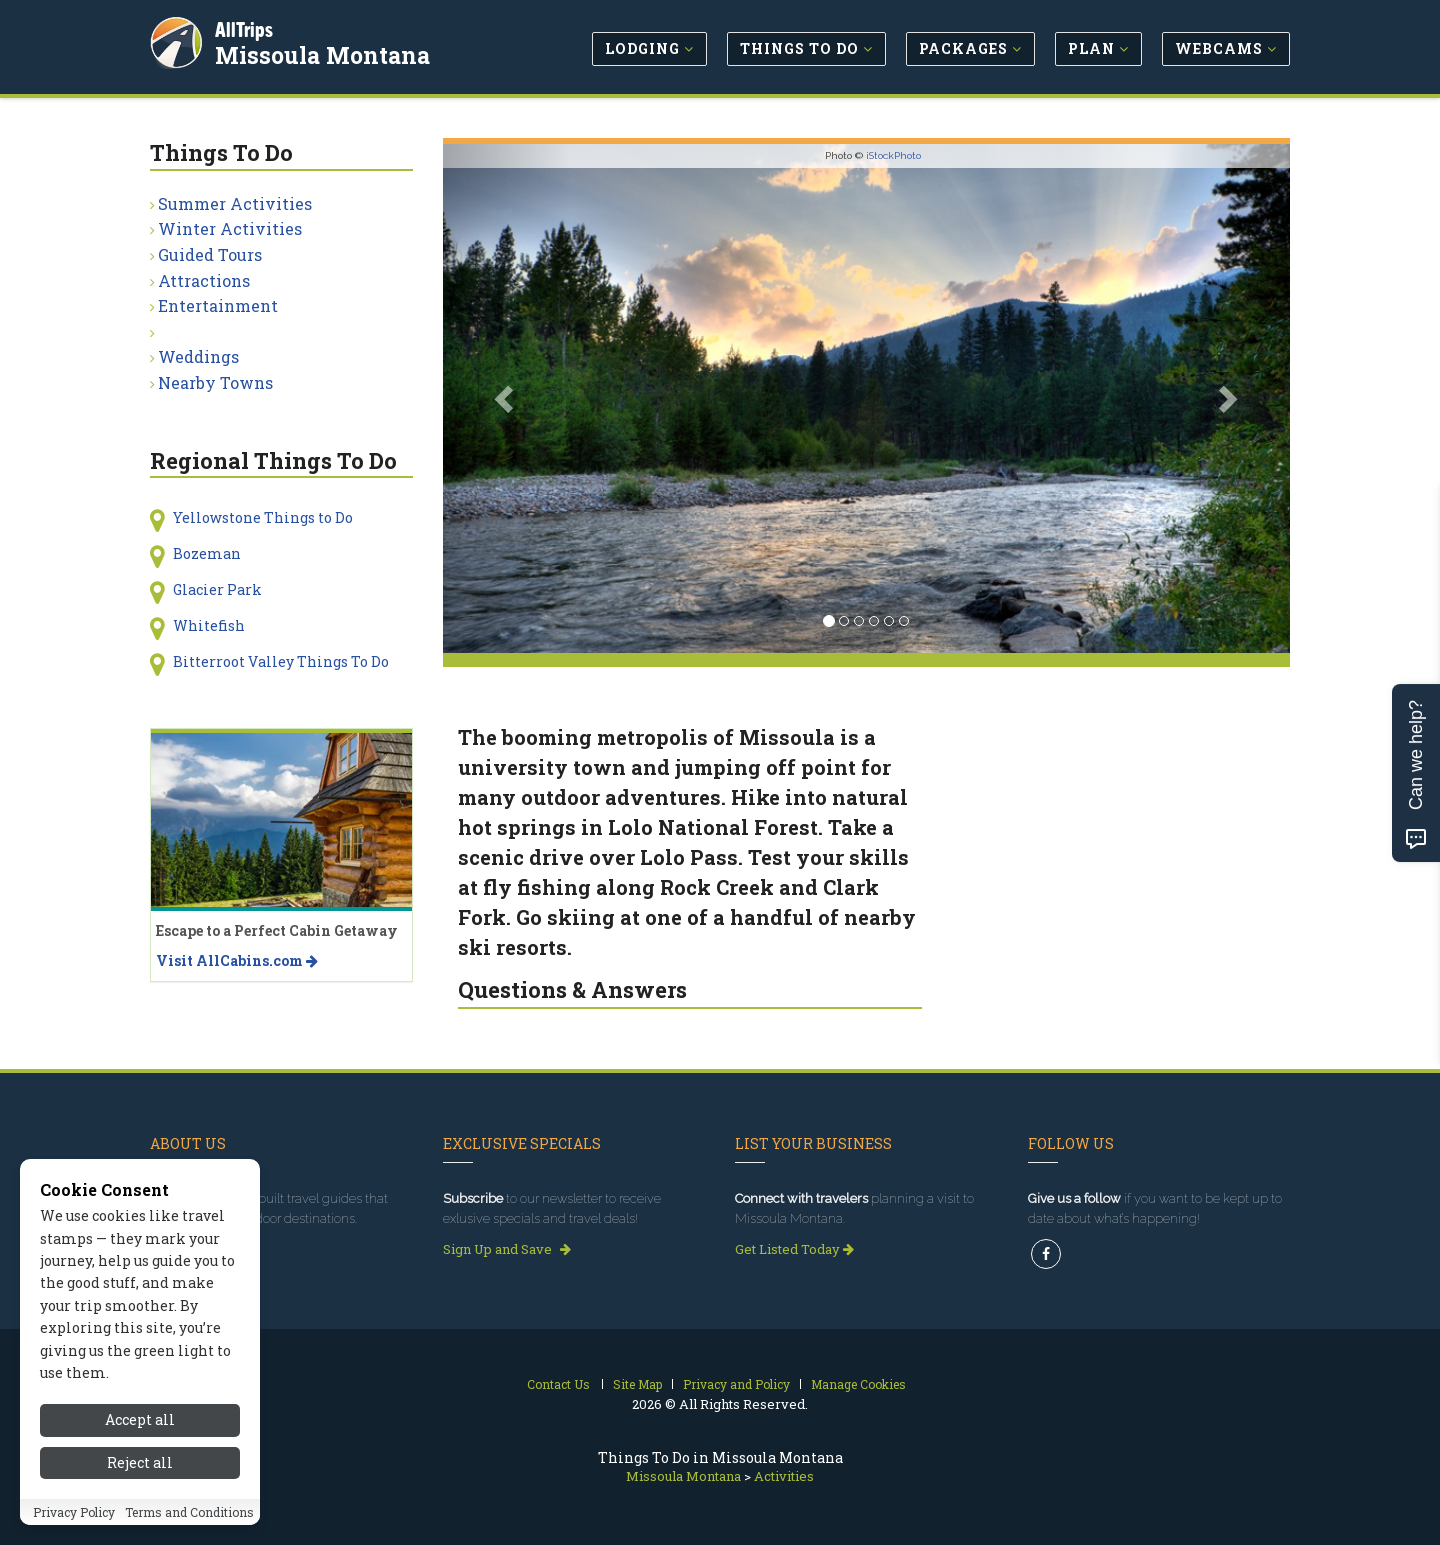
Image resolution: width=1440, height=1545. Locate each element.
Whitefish (209, 625)
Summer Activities (235, 203)
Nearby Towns (215, 382)
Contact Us (558, 1384)
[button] (506, 398)
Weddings (198, 356)
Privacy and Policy (736, 1384)
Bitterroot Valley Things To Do (281, 661)
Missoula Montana (323, 54)
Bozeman (207, 553)
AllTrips (245, 28)
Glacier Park (217, 589)
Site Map (637, 1384)
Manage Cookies (858, 1384)
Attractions (204, 280)
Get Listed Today (794, 1249)
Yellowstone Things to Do (263, 517)
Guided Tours (210, 254)
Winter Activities (230, 228)
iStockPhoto (893, 155)
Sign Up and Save (507, 1249)
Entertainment (218, 305)
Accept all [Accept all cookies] (140, 1502)
